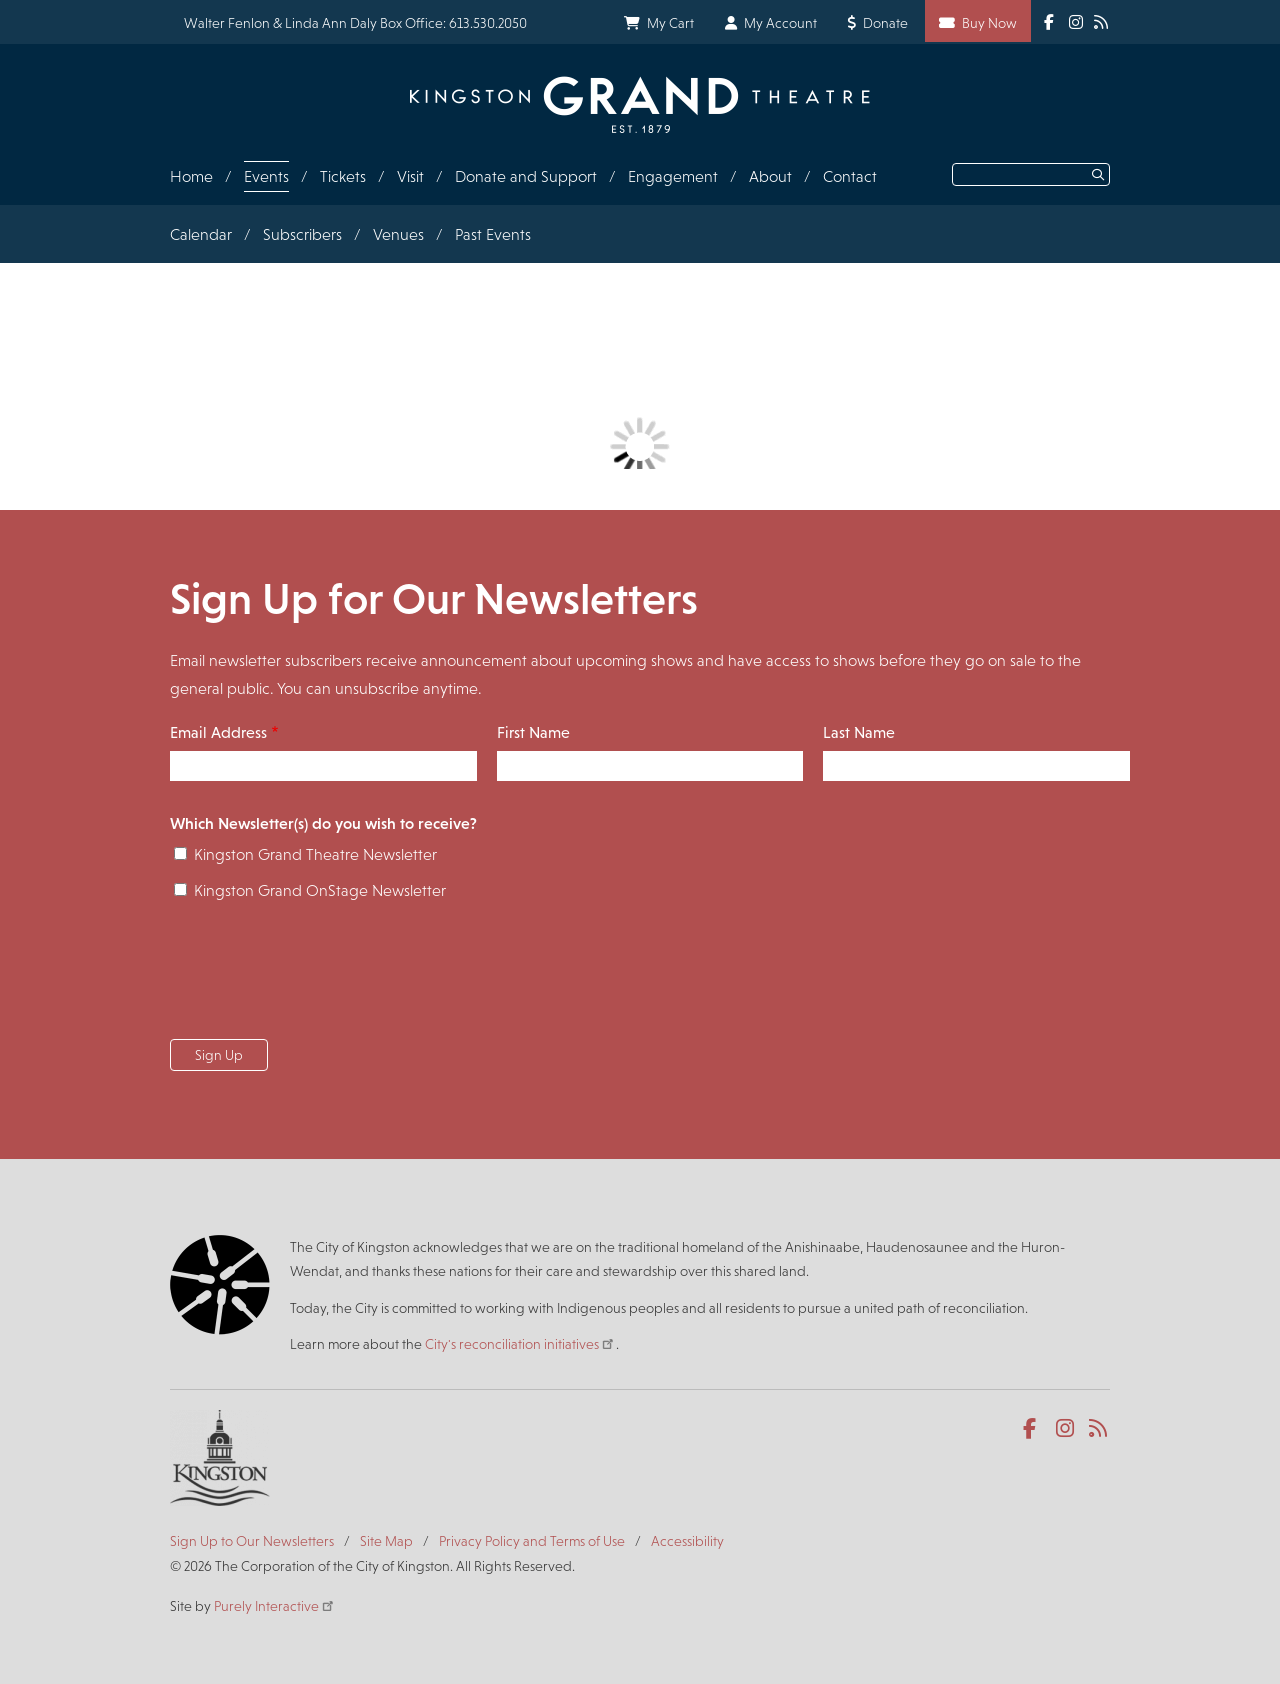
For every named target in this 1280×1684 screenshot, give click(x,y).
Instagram (1066, 1429)
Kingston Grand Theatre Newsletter (315, 854)
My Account (780, 23)
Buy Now (989, 23)
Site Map (386, 1541)
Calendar (201, 234)
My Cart (670, 23)
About (770, 176)
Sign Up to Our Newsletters (252, 1541)
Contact (850, 176)
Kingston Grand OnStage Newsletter (320, 890)
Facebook (1033, 1429)
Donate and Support (526, 176)
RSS (1099, 1429)
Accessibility (687, 1541)
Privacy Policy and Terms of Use (532, 1541)
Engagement (673, 176)
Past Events (493, 234)
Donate (885, 23)
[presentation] (322, 976)
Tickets (343, 176)
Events (266, 176)
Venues (398, 234)
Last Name (859, 732)
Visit (410, 176)
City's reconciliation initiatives (520, 1344)
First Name (533, 732)
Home (191, 176)
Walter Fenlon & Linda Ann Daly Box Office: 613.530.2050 (355, 23)
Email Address (218, 732)
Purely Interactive (275, 1606)
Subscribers (302, 234)
